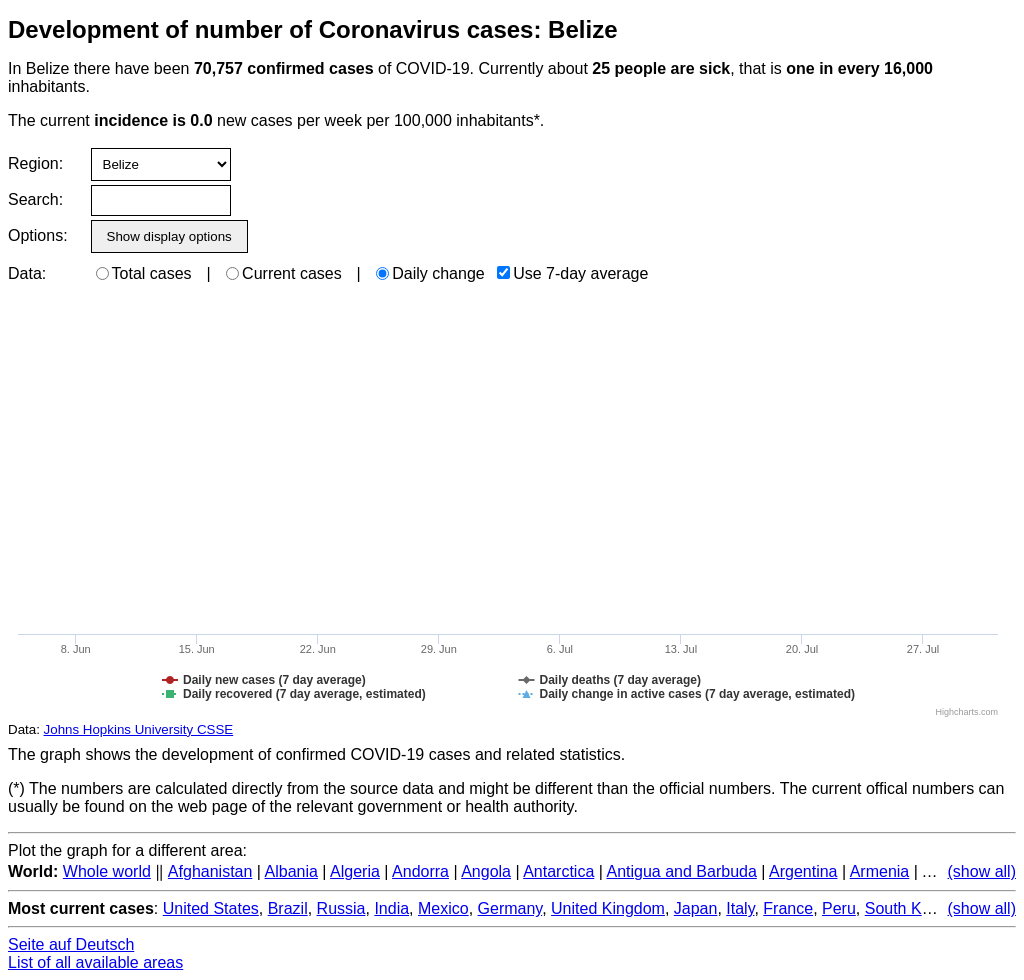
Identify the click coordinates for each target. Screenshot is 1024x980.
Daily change (430, 273)
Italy (740, 908)
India (391, 908)
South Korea (909, 908)
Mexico (443, 908)
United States (211, 908)
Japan (696, 908)
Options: (37, 235)
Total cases (144, 273)
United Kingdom (608, 908)
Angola (486, 871)
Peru (839, 908)
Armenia (880, 871)
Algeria (355, 871)
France (788, 908)
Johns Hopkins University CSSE (139, 729)
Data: (27, 273)
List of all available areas (95, 962)
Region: (35, 163)
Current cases (284, 273)
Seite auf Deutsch (71, 944)
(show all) (982, 871)
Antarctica (558, 871)
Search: (35, 199)
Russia (341, 908)
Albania (291, 871)
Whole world (107, 871)
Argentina (803, 871)
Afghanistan (210, 871)
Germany (510, 908)
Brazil (288, 908)
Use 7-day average (572, 273)
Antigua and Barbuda (681, 871)
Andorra (420, 871)
